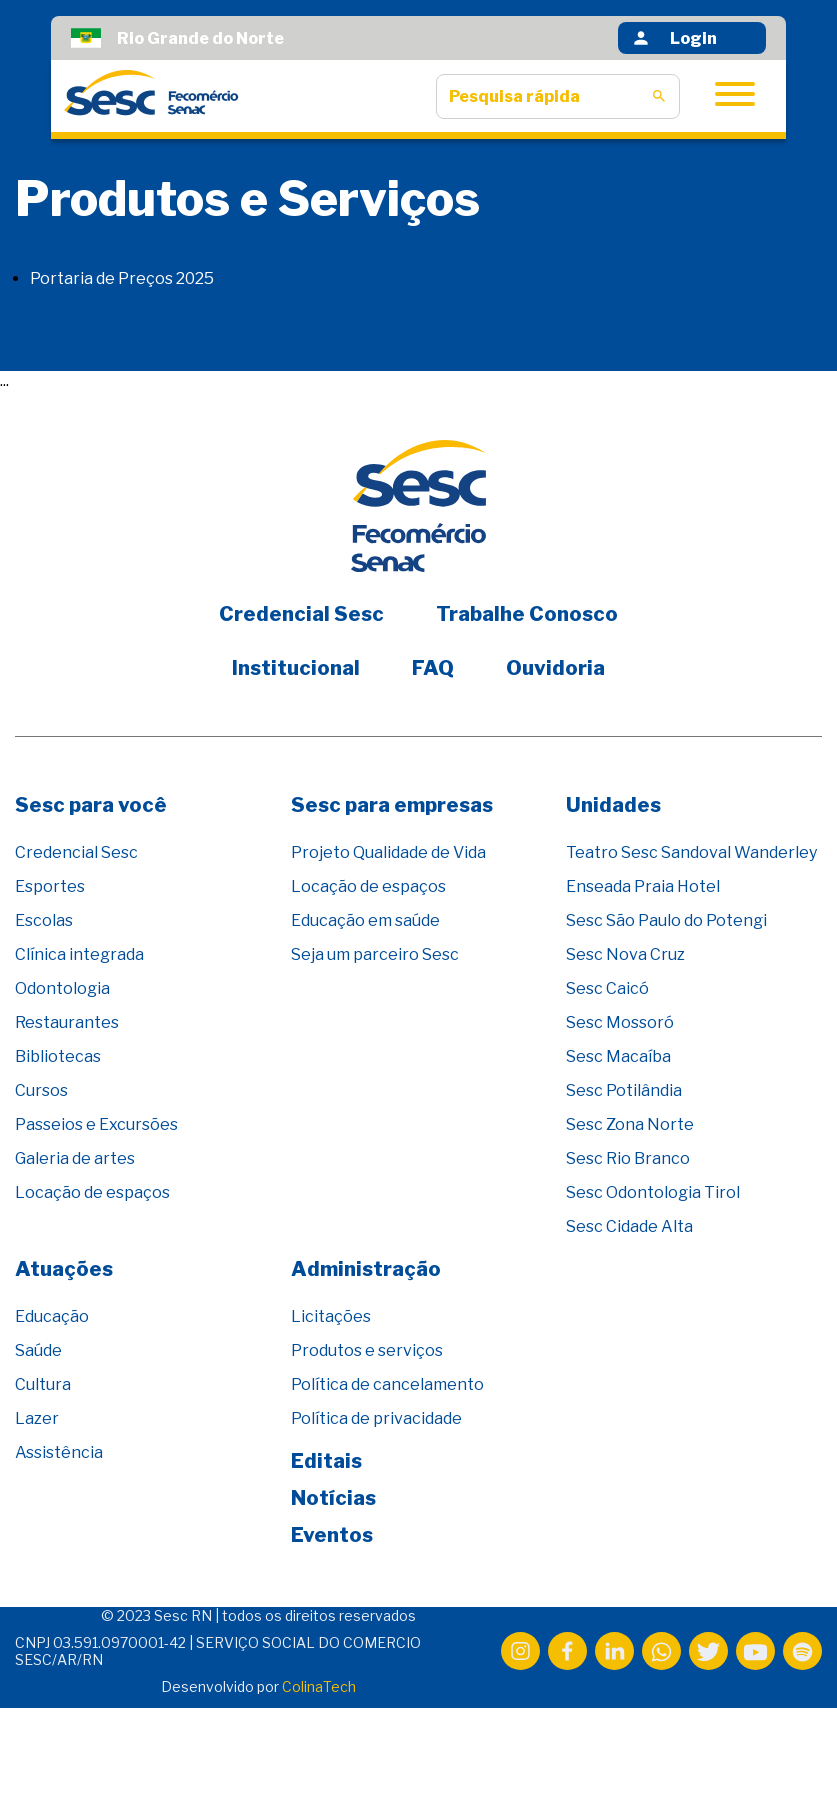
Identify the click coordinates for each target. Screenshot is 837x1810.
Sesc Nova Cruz (625, 954)
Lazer (37, 1418)
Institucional (296, 668)
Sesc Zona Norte (630, 1124)
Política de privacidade (376, 1418)
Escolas (44, 920)
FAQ (433, 668)
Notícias (333, 1498)
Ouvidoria (555, 668)
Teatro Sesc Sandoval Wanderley (691, 852)
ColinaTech (319, 1686)
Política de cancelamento (387, 1384)
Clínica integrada (79, 954)
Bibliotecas (58, 1056)
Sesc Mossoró (620, 1022)
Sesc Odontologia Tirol (653, 1192)
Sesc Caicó (607, 988)
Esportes (50, 886)
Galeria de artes (75, 1158)
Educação (52, 1316)
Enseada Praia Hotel (643, 886)
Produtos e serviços (367, 1350)
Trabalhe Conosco (527, 614)
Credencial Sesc (301, 614)
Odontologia (62, 988)
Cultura (43, 1384)
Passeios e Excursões (96, 1124)
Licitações (331, 1316)
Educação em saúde (365, 920)
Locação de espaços (92, 1192)
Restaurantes (67, 1022)
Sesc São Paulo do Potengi (666, 920)
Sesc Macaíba (618, 1056)
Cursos (41, 1090)
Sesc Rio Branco (628, 1158)
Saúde (38, 1350)
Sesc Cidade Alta (629, 1226)
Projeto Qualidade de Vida (388, 852)
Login (674, 38)
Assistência (59, 1452)
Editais (326, 1461)
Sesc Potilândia (624, 1090)
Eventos (332, 1535)
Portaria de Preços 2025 (122, 278)
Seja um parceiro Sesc (375, 954)
